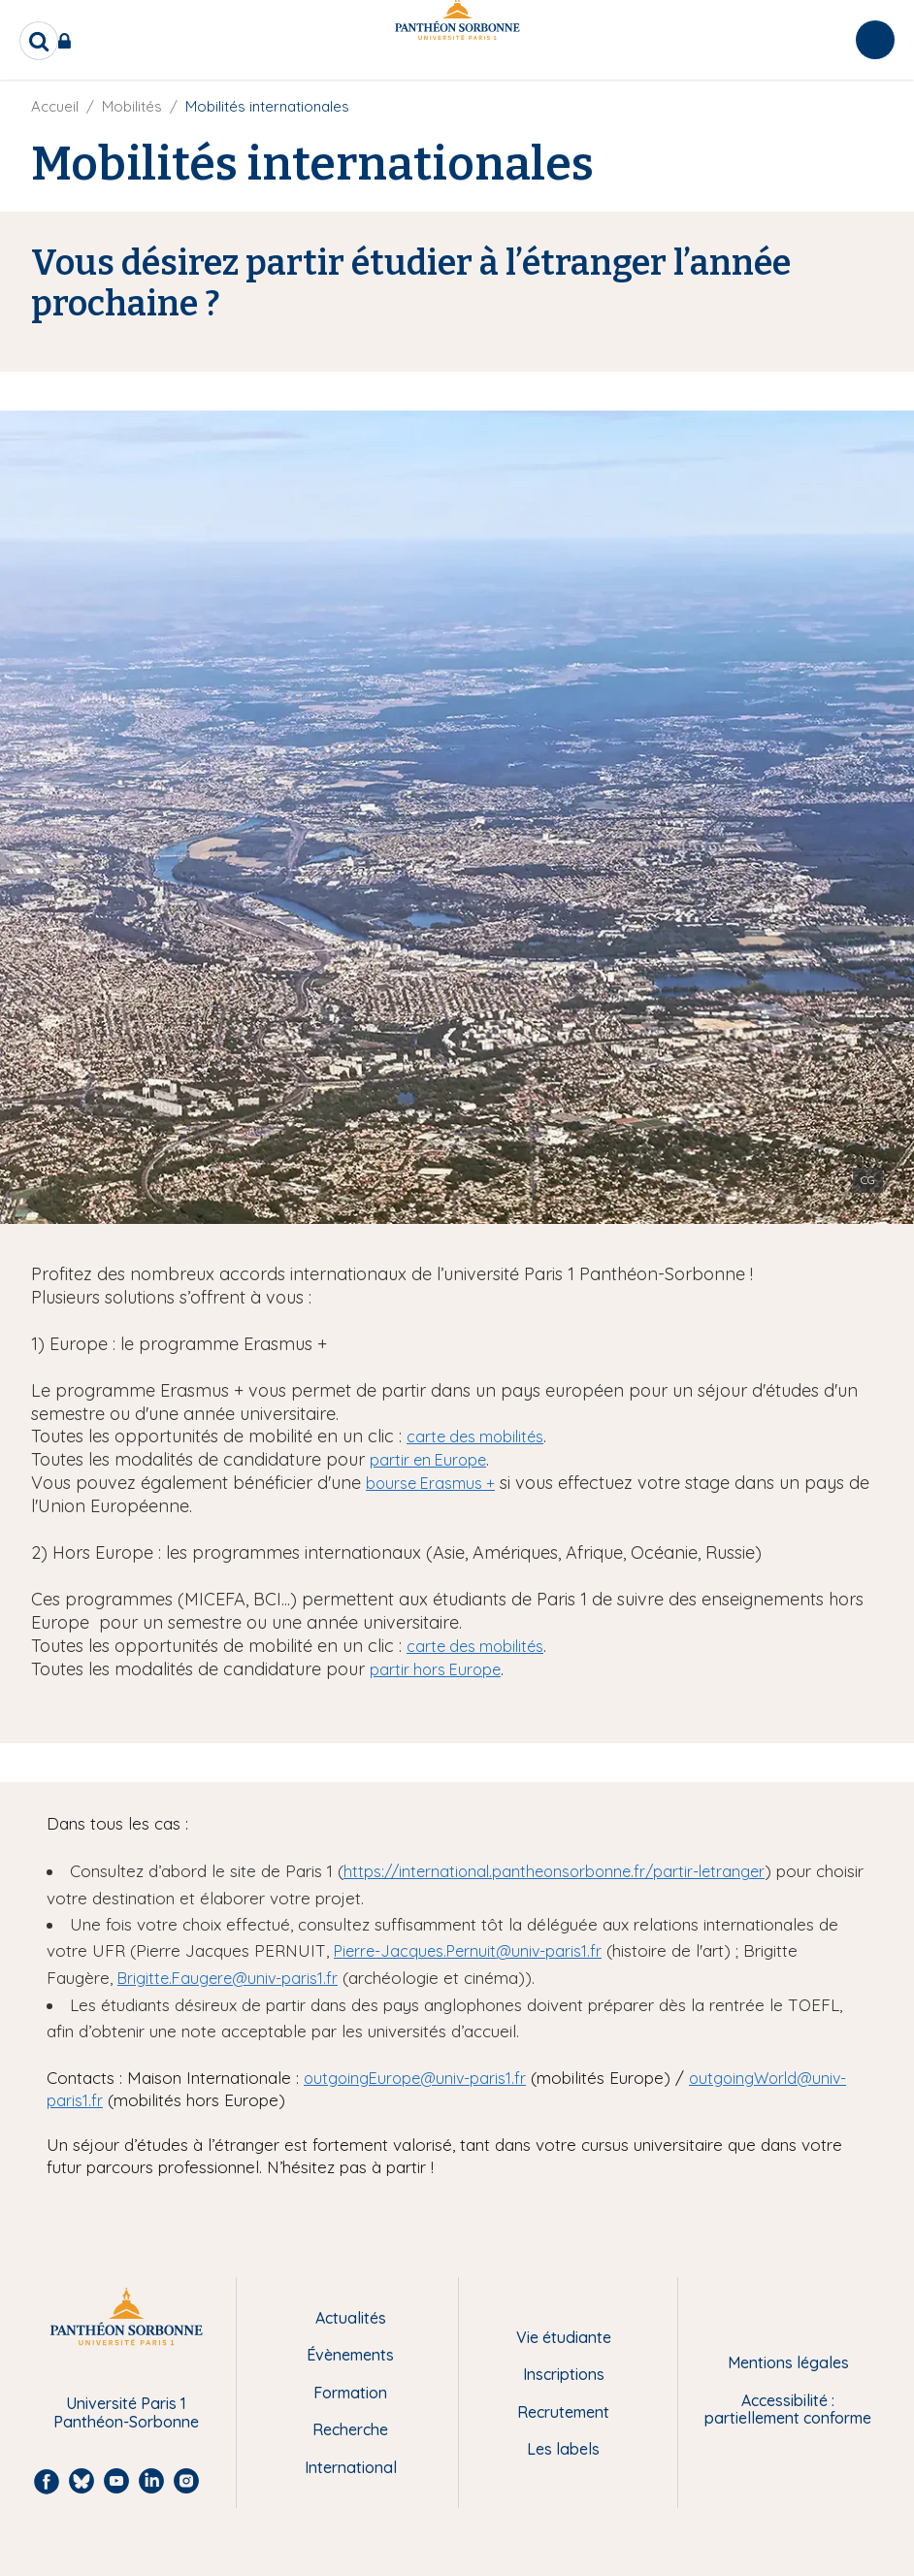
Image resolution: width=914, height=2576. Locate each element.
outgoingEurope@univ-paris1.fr (415, 2078)
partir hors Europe (435, 1669)
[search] (38, 40)
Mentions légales (788, 2362)
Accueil (55, 106)
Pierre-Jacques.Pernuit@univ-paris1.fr (468, 1951)
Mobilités (132, 106)
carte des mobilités (475, 1436)
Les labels (563, 2449)
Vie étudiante (563, 2337)
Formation (350, 2392)
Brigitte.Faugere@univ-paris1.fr (227, 1978)
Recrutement (563, 2412)
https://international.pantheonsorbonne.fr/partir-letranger (554, 1871)
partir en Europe (428, 1460)
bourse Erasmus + (430, 1483)
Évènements (350, 2354)
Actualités (350, 2318)
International (351, 2467)
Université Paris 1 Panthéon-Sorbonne (126, 2412)
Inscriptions (563, 2374)
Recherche (350, 2429)
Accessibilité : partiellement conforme (787, 2409)
